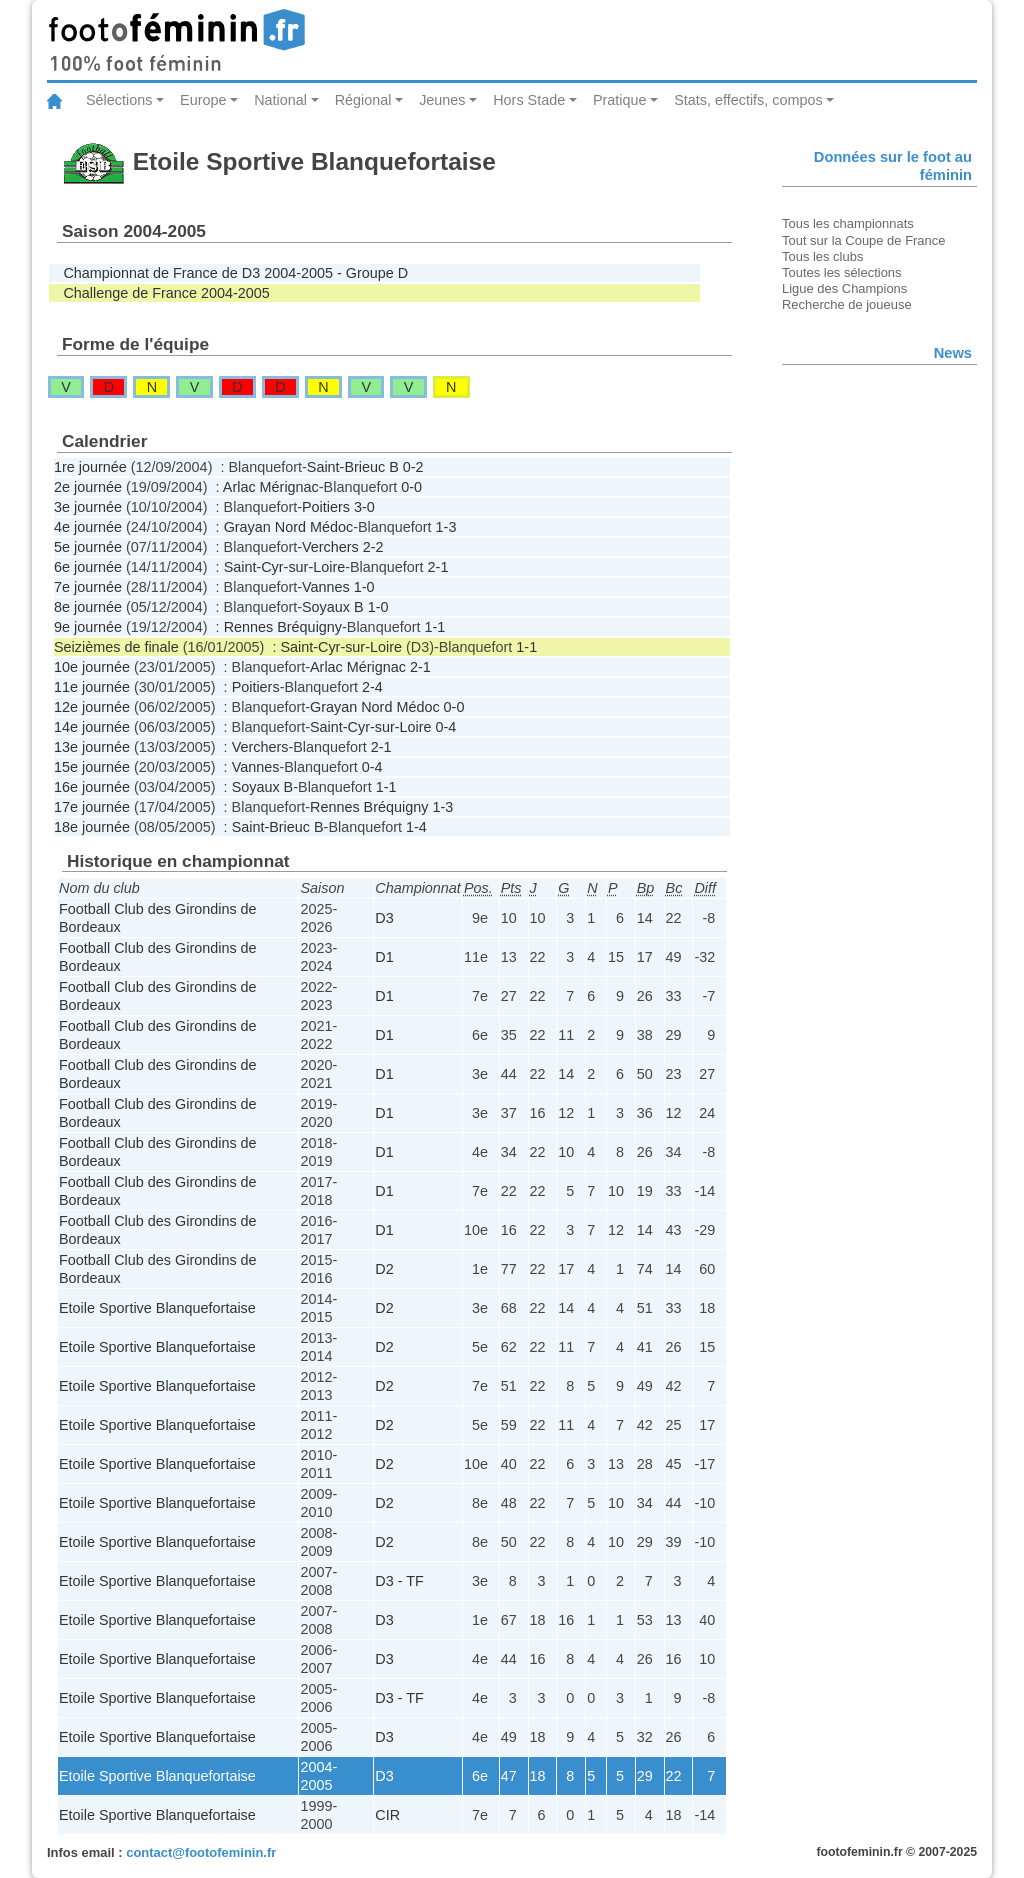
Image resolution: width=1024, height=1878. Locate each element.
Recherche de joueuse (847, 304)
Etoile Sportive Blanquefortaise (157, 1308)
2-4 (372, 687)
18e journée (92, 827)
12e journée (92, 707)
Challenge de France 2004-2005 (166, 293)
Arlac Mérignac (271, 487)
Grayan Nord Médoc (289, 527)
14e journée (92, 727)
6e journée (88, 567)
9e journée (88, 627)
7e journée (88, 587)
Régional (363, 100)
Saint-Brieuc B (353, 467)
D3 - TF (399, 1581)
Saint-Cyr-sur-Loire (285, 567)
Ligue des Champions (844, 288)
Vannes (326, 587)
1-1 (434, 627)
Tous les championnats (848, 223)
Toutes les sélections (842, 272)
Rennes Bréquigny (283, 627)
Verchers (330, 547)
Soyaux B (333, 607)
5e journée (88, 547)
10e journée (92, 667)
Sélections (119, 100)
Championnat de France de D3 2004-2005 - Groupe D (235, 273)
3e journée (88, 507)
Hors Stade (529, 100)
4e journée (88, 527)
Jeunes (442, 100)
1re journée (90, 467)
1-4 (416, 827)
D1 (384, 957)
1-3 (446, 527)
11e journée (92, 687)
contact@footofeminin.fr (201, 1852)
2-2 (373, 547)
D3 (384, 918)
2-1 (438, 567)
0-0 (411, 487)
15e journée (92, 767)
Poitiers (326, 507)
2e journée (88, 487)
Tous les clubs (822, 256)
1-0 (364, 587)
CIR (387, 1815)
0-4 (446, 727)
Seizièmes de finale (116, 647)
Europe (203, 100)
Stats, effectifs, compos (748, 100)
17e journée (92, 807)
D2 (384, 1269)
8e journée (88, 607)
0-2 (413, 467)
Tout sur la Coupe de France (863, 240)
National (280, 100)
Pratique (620, 100)
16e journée (92, 787)
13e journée (92, 747)
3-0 (364, 507)
